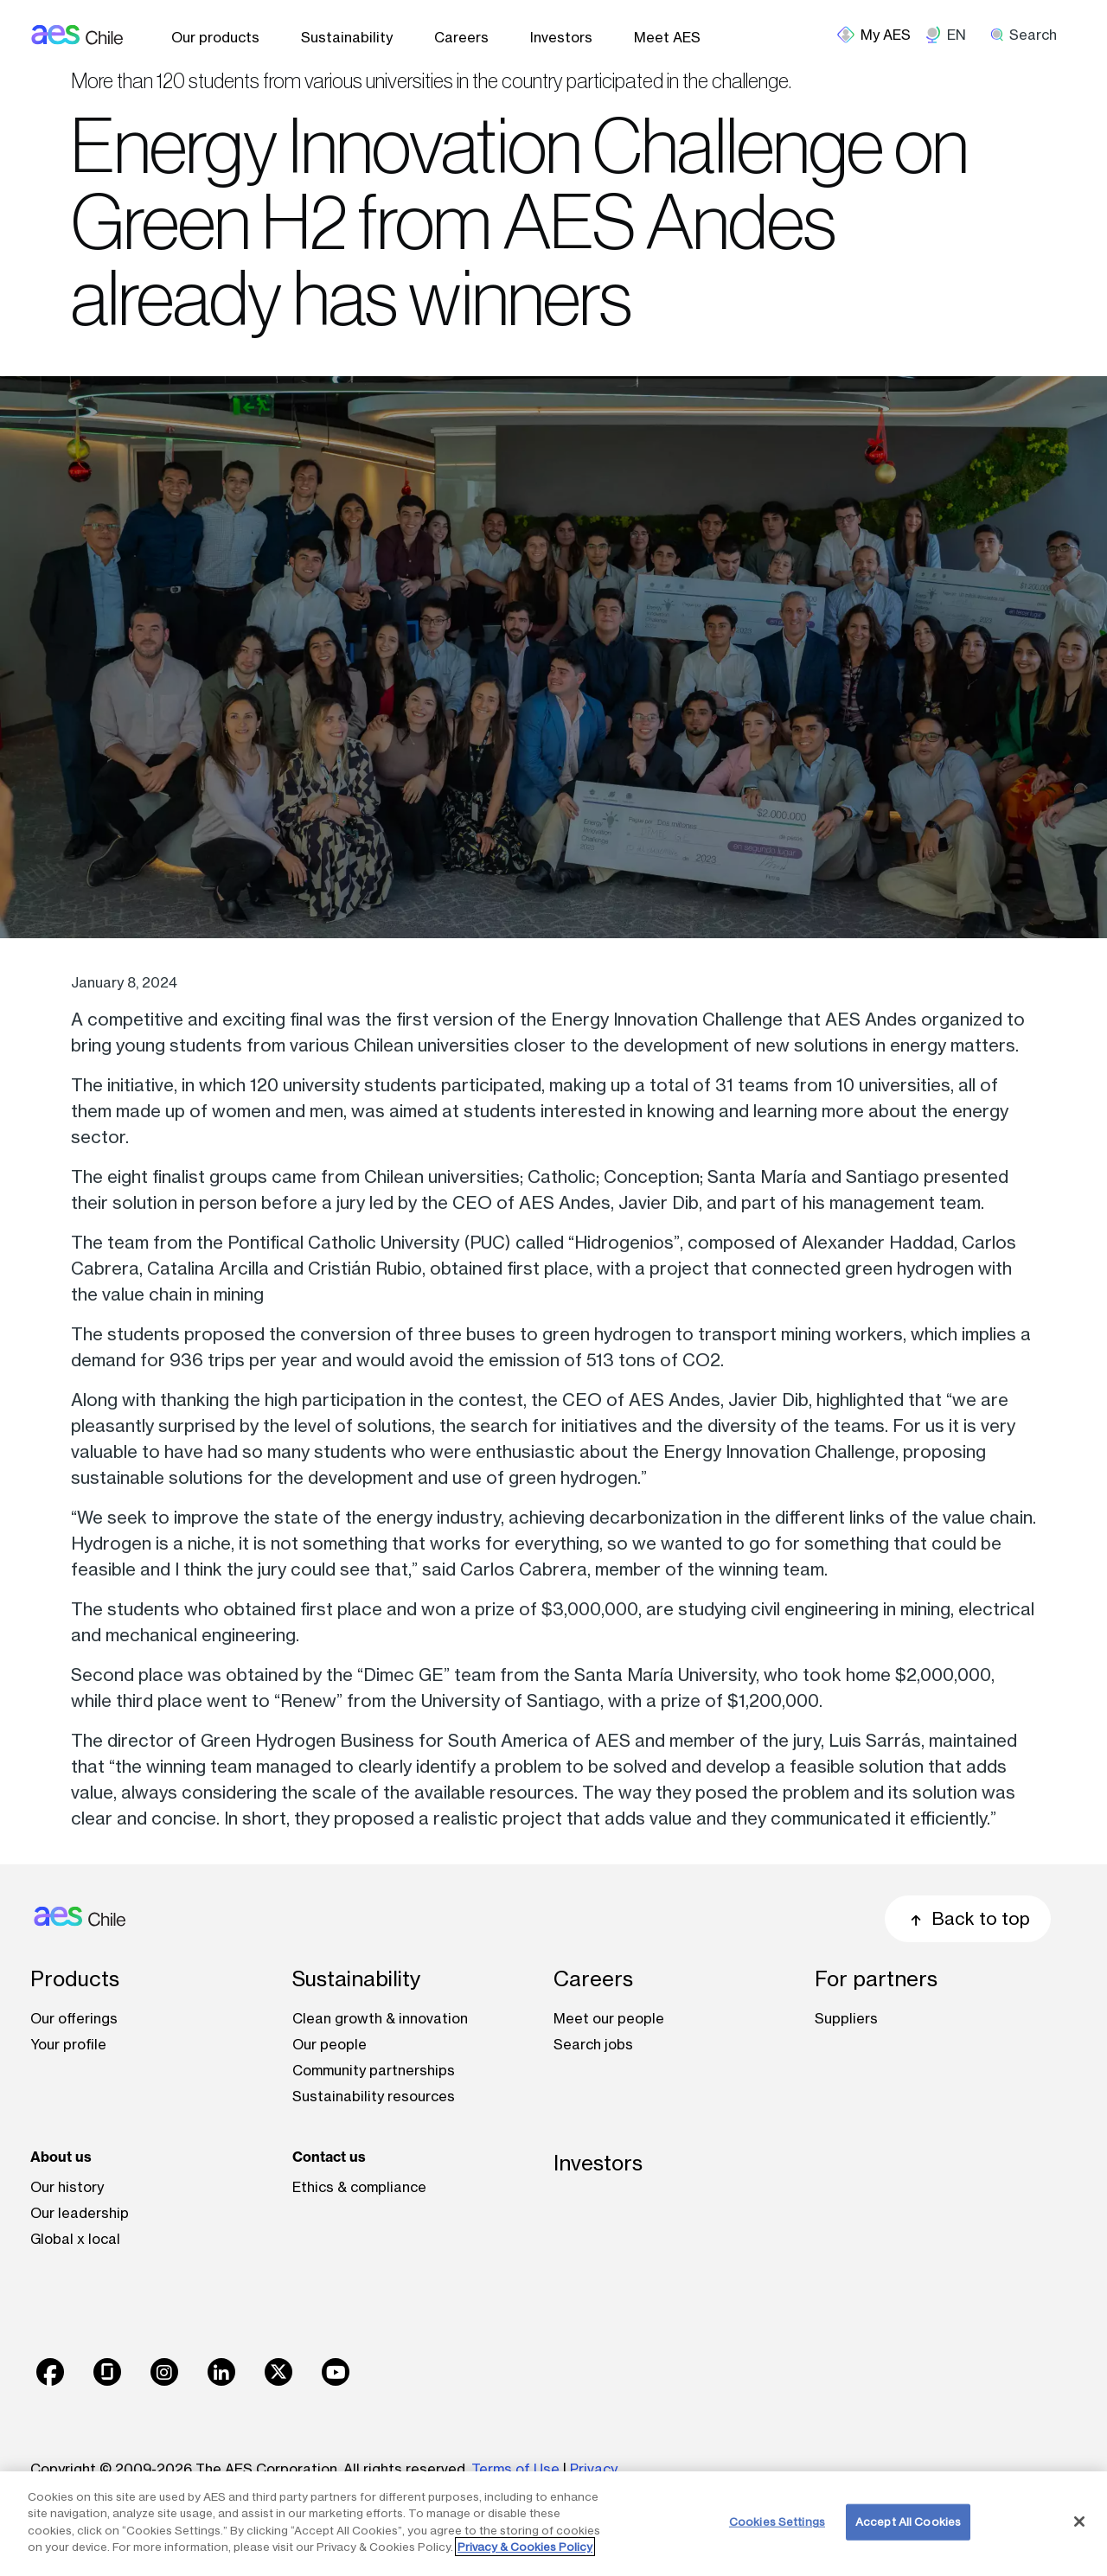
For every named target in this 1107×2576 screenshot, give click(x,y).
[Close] (1079, 2521)
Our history (67, 2187)
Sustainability (347, 37)
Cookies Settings (777, 2521)
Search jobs (593, 2044)
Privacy (593, 2468)
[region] (553, 2523)
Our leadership (79, 2212)
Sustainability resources (373, 2096)
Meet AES (667, 37)
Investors (561, 37)
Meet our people (609, 2018)
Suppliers (846, 2018)
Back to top (967, 1918)
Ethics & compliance (359, 2187)
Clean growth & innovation (380, 2018)
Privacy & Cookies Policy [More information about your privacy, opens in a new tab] (525, 2547)
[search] (1030, 34)
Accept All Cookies (908, 2521)
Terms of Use (515, 2468)
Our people (329, 2044)
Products (74, 1978)
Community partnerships (373, 2070)
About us (61, 2156)
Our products (215, 37)
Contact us (329, 2156)
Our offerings (74, 2018)
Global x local (75, 2238)
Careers (461, 37)
